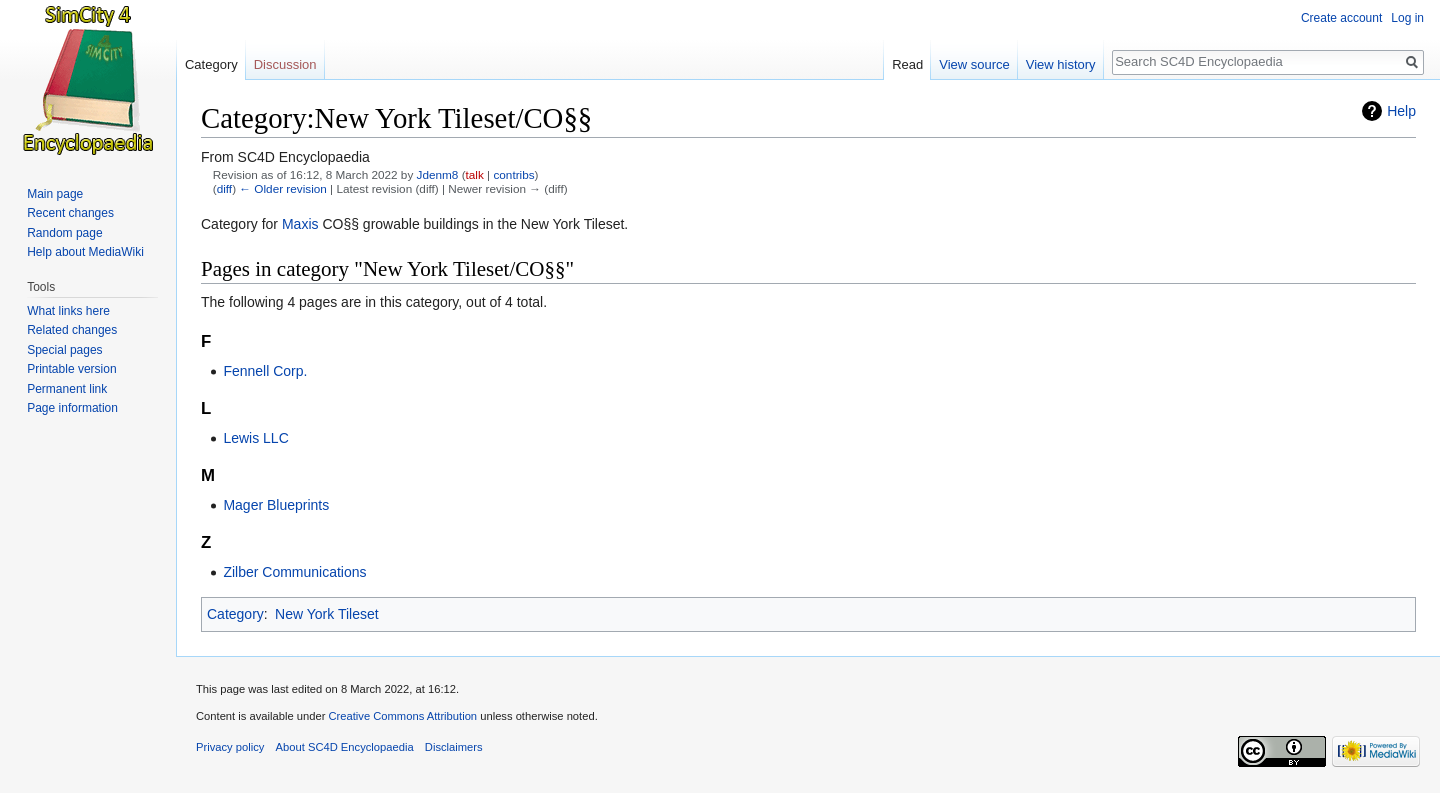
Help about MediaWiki (85, 252)
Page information (72, 408)
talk (475, 174)
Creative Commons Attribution (402, 716)
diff (224, 188)
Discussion (285, 64)
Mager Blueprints (276, 505)
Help (1401, 111)
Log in (1407, 18)
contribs (513, 174)
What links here (68, 311)
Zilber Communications (294, 572)
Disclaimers (454, 747)
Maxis (300, 224)
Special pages (64, 350)
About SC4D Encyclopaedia (345, 747)
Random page (64, 233)
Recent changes (70, 213)
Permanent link (67, 389)
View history (1061, 64)
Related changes (72, 330)
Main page (55, 194)
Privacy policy (230, 747)
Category (235, 614)
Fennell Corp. (265, 371)
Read (907, 64)
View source (974, 64)
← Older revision (283, 188)
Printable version (71, 369)
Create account (1341, 18)
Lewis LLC (255, 438)
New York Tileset (327, 614)
